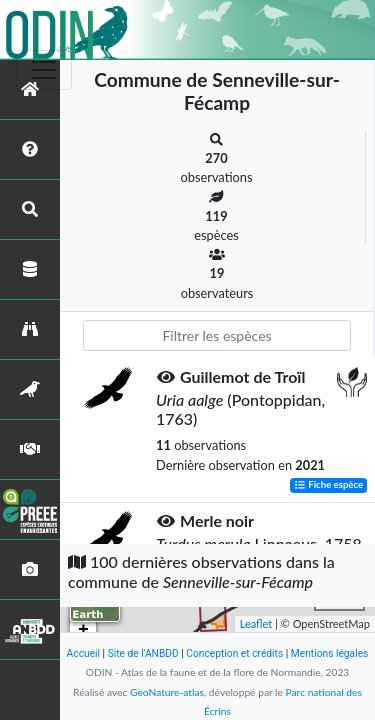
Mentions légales (330, 653)
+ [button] (83, 630)
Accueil (83, 653)
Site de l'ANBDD (143, 653)
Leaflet (256, 623)
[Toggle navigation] (44, 70)
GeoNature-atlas (167, 692)
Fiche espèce (328, 485)
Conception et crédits (234, 653)
